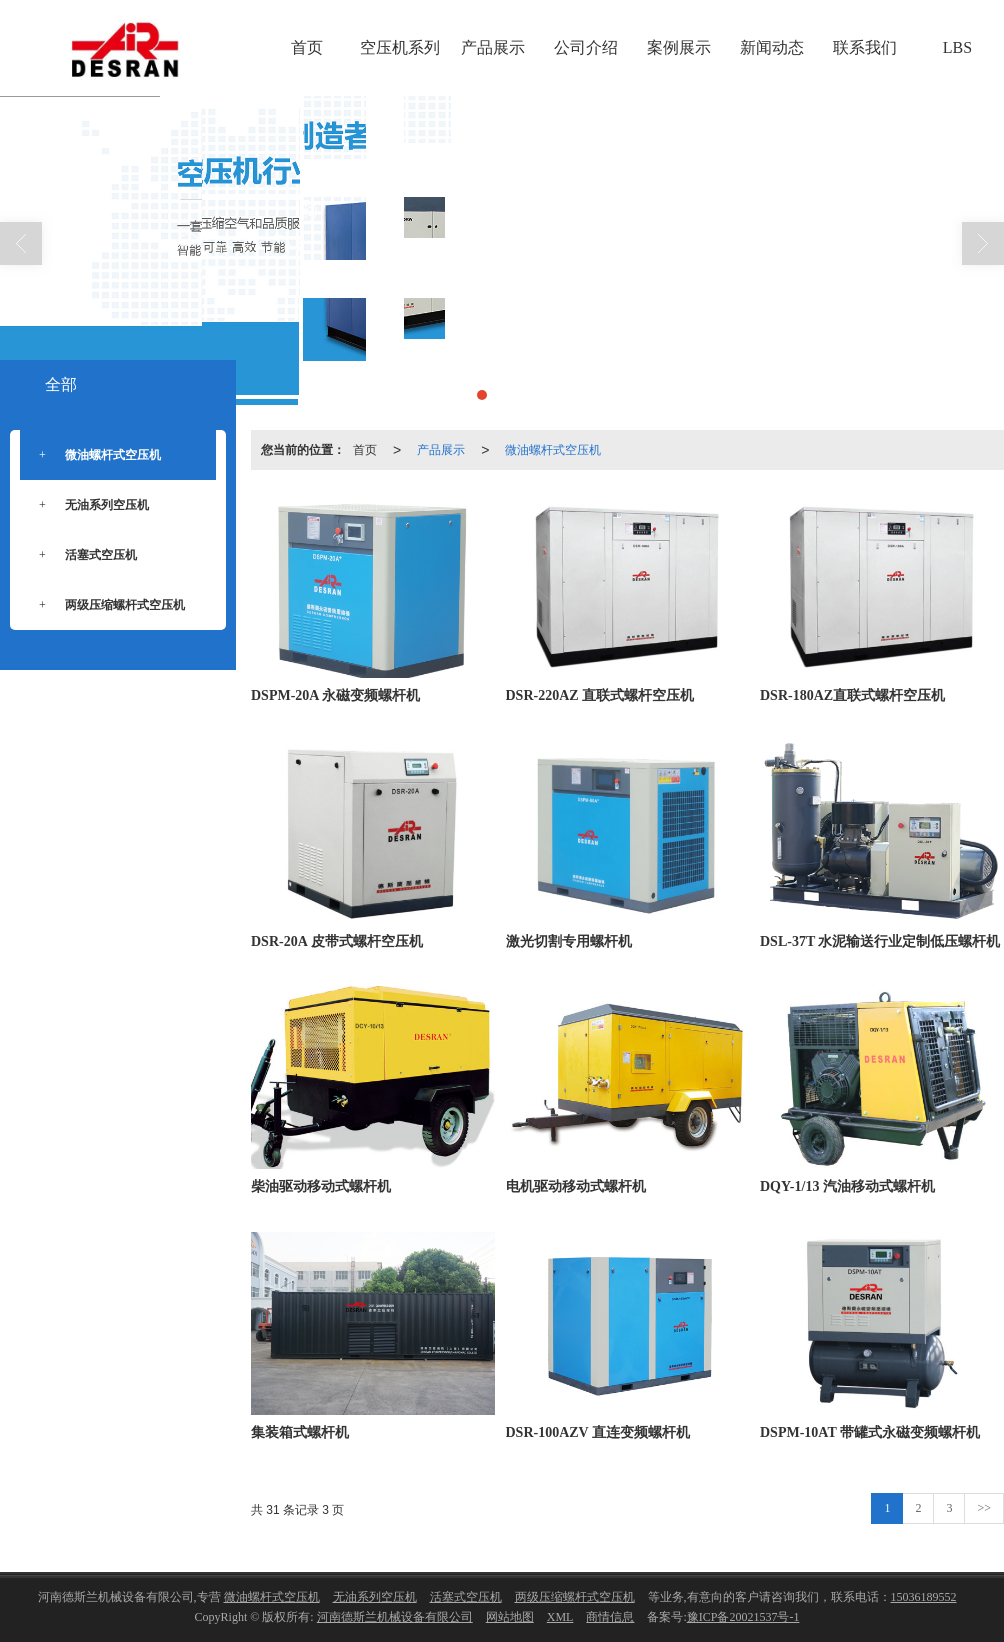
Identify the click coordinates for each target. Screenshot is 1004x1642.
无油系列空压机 (92, 506)
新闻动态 (772, 47)
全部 (61, 384)
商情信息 (610, 1617)
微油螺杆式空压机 (553, 450)
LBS (957, 47)
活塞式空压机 (86, 556)
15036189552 (924, 1597)
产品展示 (493, 47)
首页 (307, 47)
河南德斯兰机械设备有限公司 (395, 1617)
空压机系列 (400, 47)
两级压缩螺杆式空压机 (110, 606)
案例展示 (679, 47)
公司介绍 (586, 47)
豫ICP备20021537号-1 (743, 1617)
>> (984, 1508)
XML (560, 1617)
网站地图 (510, 1617)
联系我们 (865, 47)
